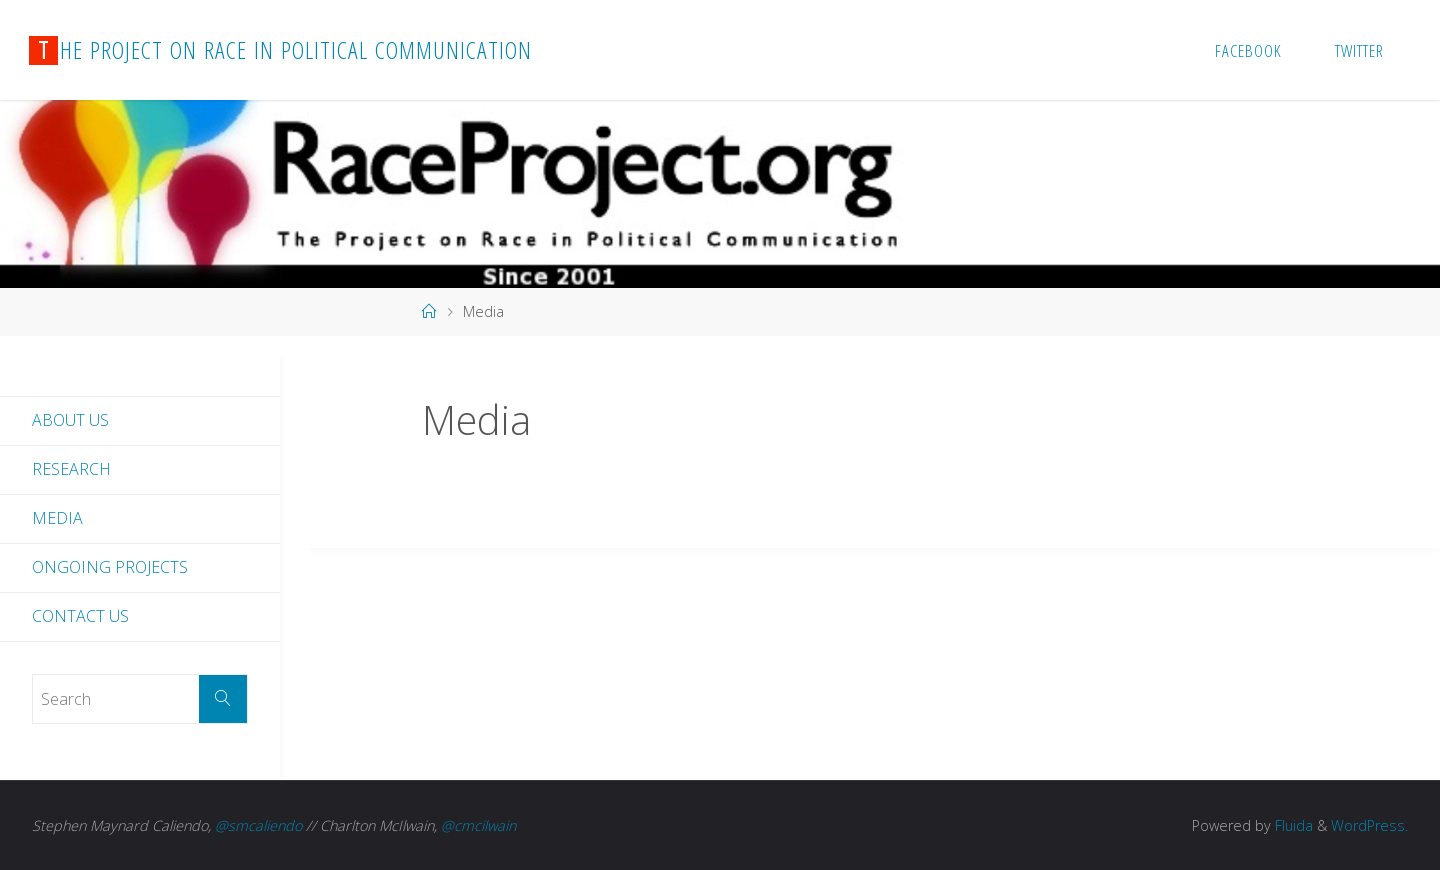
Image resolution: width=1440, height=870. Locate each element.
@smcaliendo (258, 825)
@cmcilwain (478, 825)
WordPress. (1369, 825)
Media (57, 518)
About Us (70, 420)
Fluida (1292, 825)
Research (71, 469)
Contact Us (80, 616)
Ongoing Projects (110, 567)
